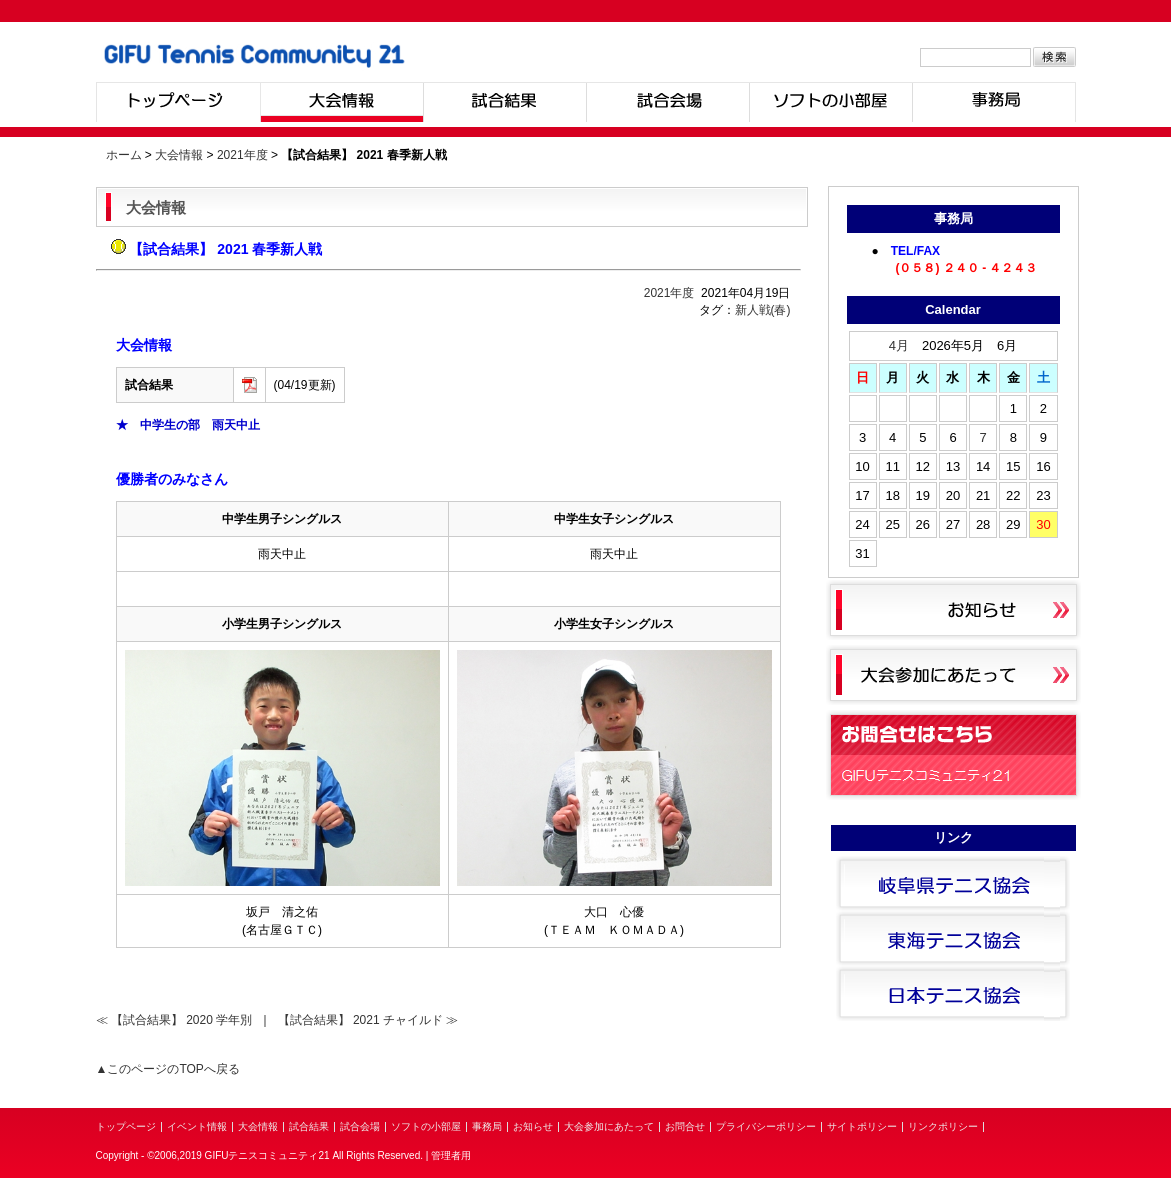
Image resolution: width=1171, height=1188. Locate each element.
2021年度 (242, 155)
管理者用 (451, 1155)
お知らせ (533, 1126)
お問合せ (685, 1126)
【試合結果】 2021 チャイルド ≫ (368, 1020)
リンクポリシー (943, 1126)
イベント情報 (197, 1126)
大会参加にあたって (609, 1126)
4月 (899, 345)
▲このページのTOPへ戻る (168, 1069)
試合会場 (667, 102)
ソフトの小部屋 (830, 102)
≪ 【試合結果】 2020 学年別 (174, 1020)
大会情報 (341, 102)
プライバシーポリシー (766, 1126)
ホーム (124, 155)
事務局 (994, 102)
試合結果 (504, 102)
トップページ (178, 102)
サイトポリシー (862, 1126)
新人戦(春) (763, 310)
